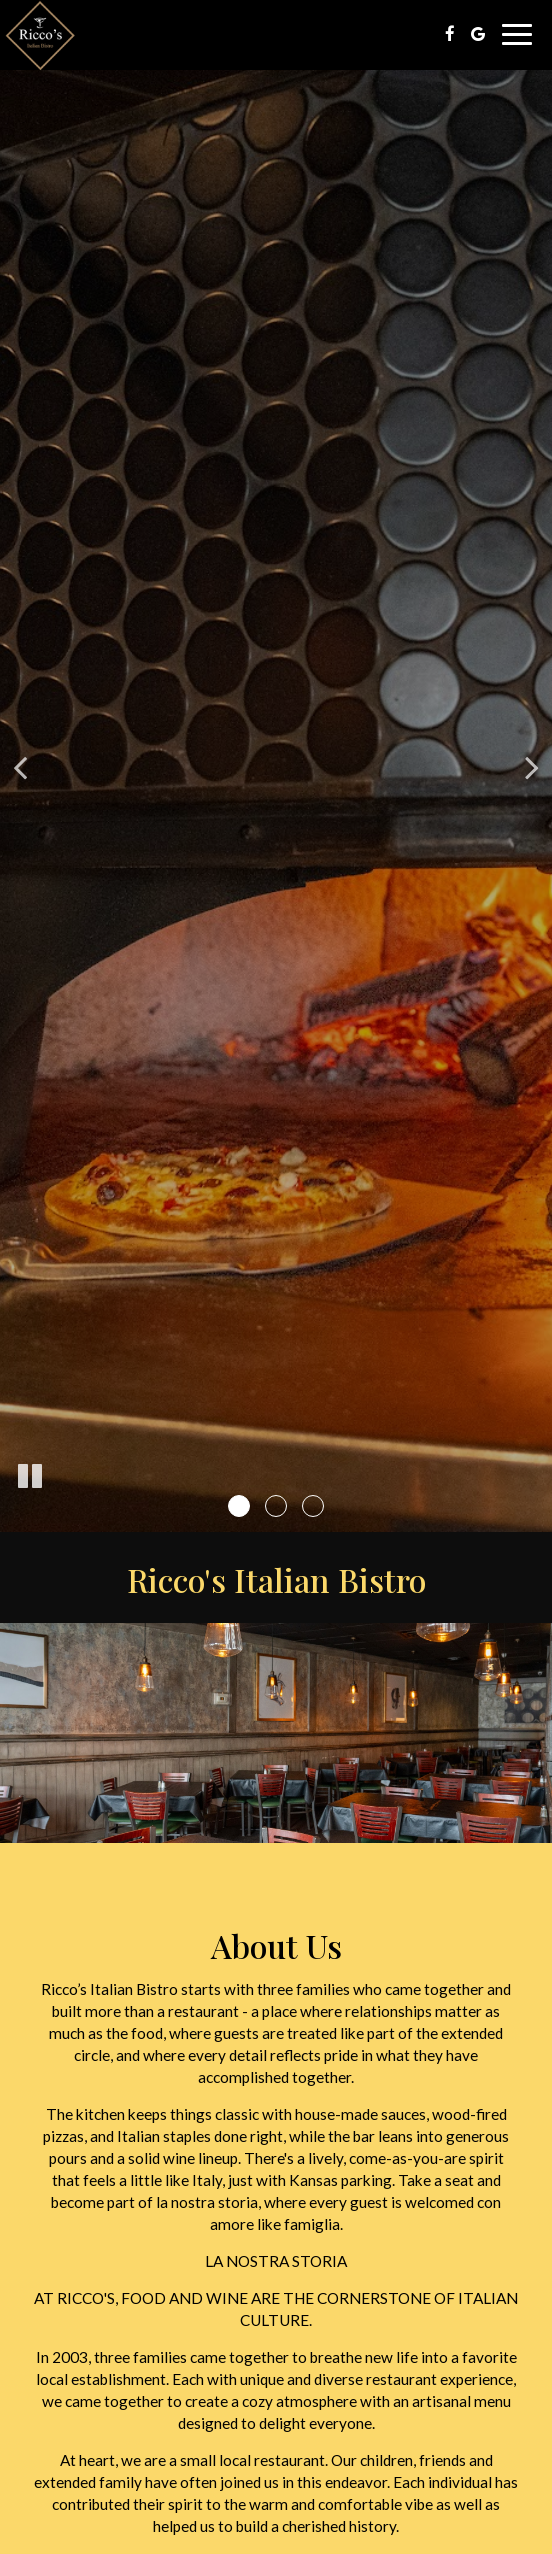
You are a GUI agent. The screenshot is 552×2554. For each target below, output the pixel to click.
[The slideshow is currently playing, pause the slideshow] (30, 1477)
